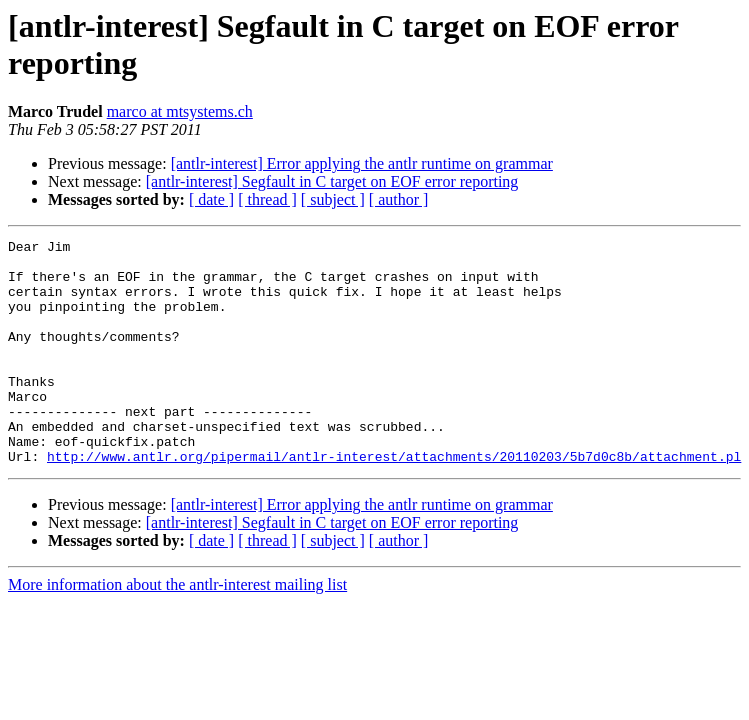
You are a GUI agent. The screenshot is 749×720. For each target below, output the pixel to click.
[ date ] (211, 199)
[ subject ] (333, 199)
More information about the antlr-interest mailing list (177, 629)
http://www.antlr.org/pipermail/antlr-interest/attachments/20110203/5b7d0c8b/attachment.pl (394, 501)
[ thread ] (267, 199)
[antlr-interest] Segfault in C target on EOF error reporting (332, 181)
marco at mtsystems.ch (180, 111)
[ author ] (399, 199)
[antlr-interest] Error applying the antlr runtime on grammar (362, 163)
